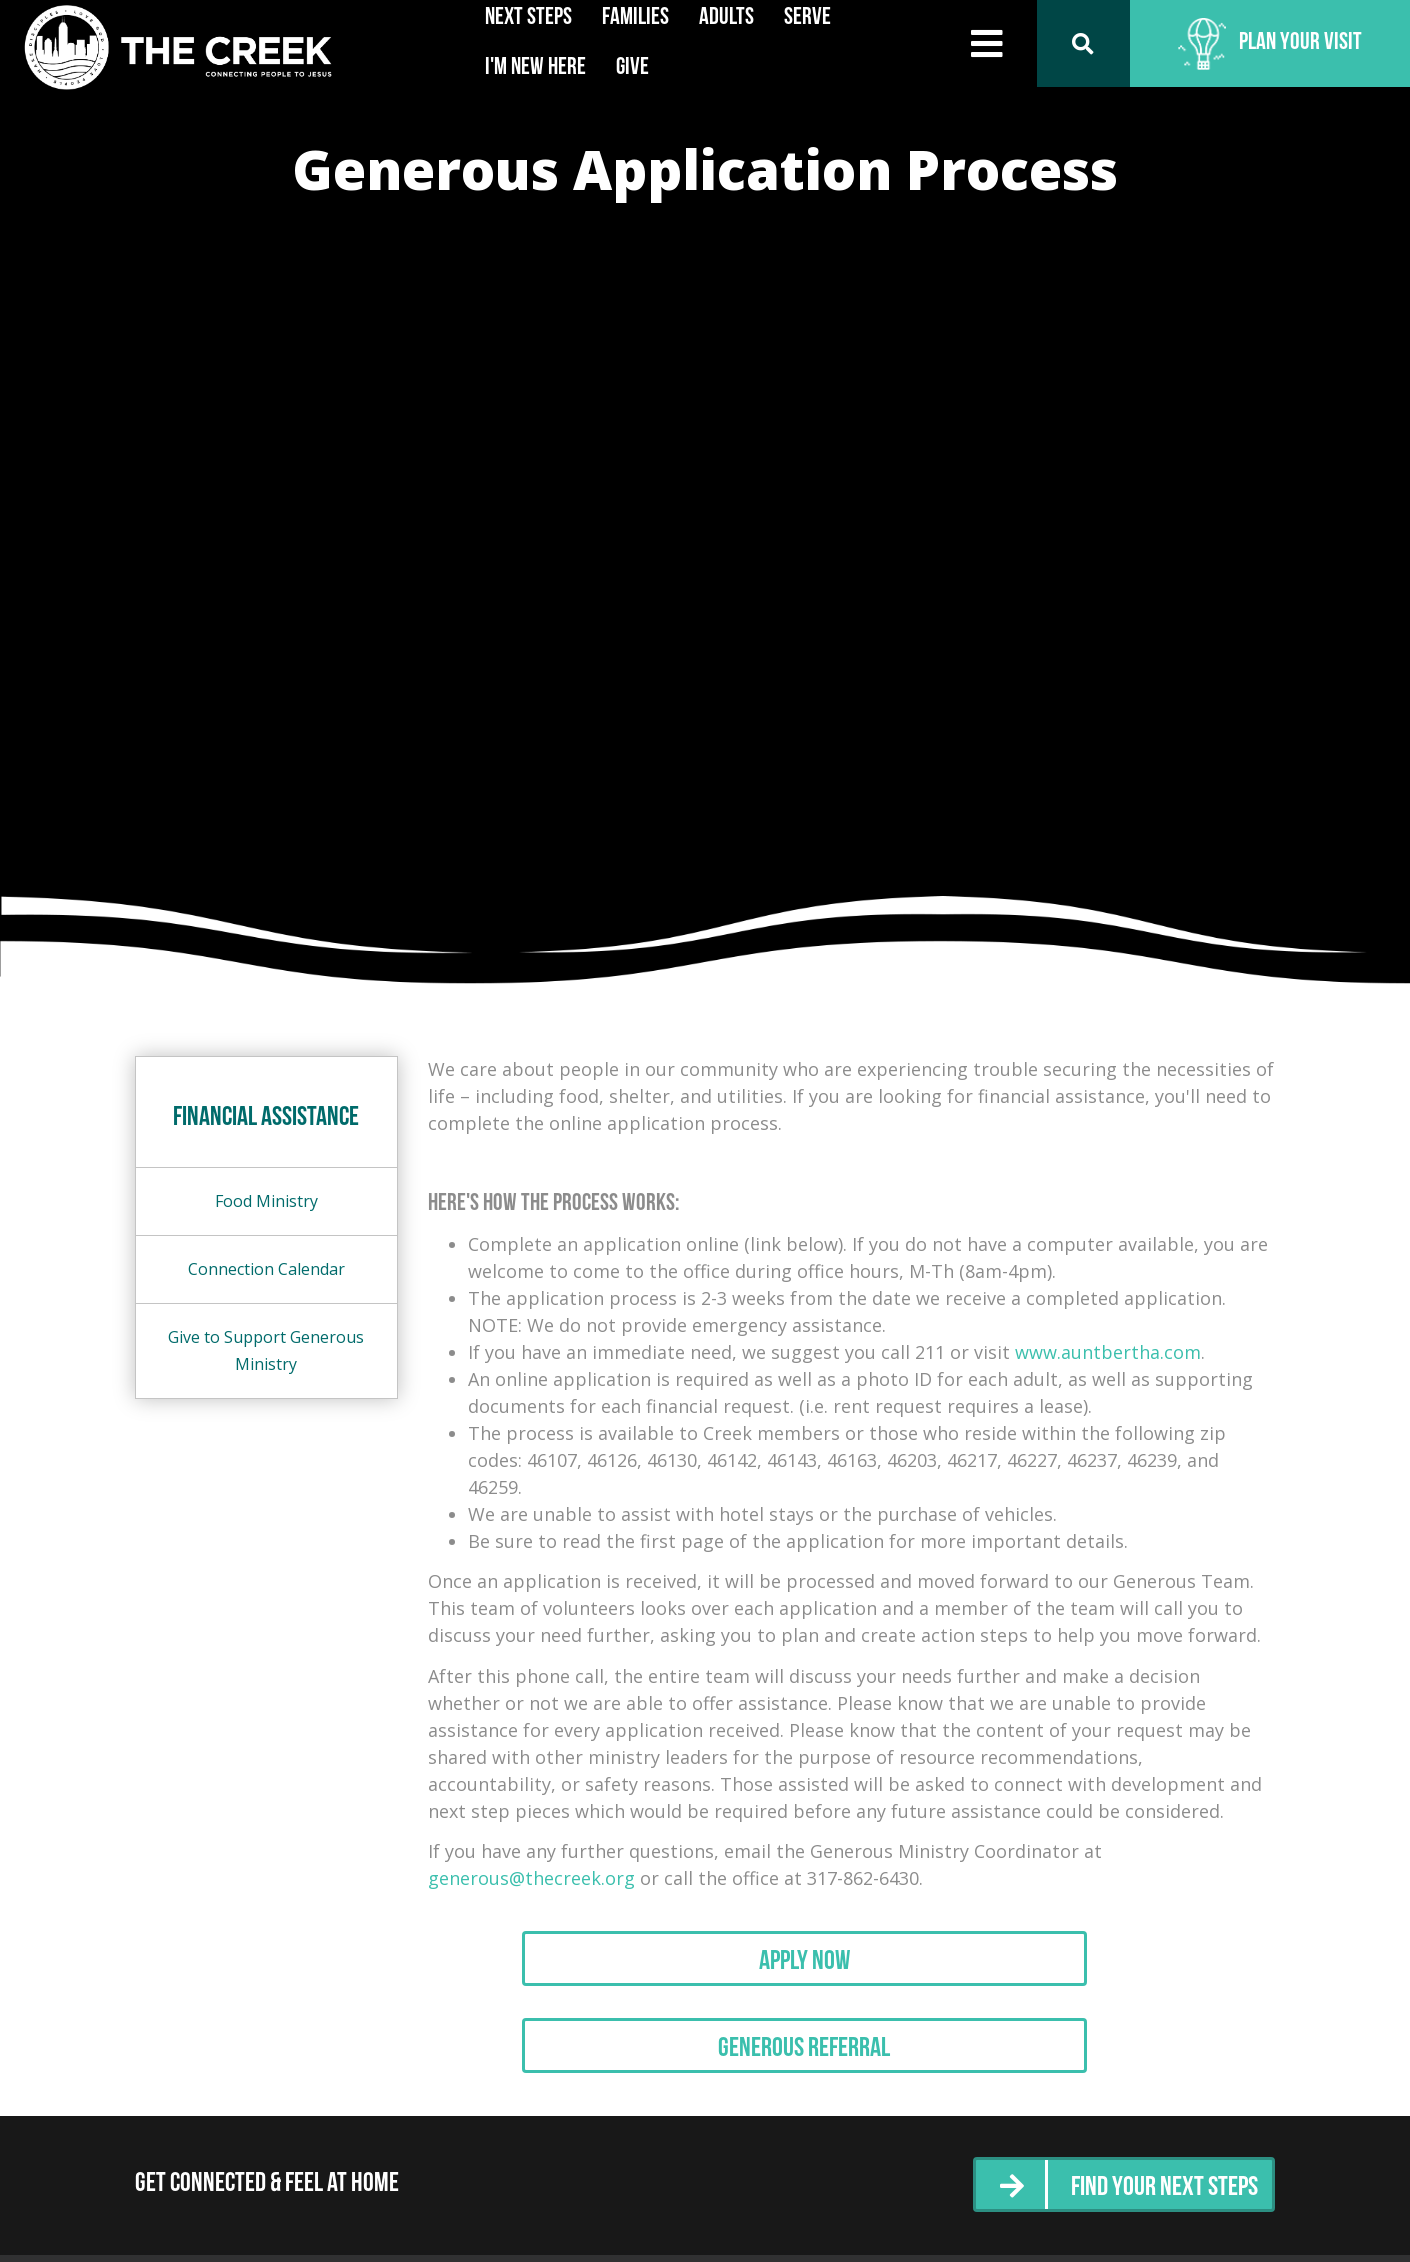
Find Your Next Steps (1153, 2206)
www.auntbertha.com (1108, 1352)
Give (632, 68)
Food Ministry (266, 1201)
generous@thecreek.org (531, 1878)
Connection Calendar (266, 1269)
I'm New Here (535, 68)
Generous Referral (851, 2067)
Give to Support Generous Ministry (266, 1350)
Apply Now (851, 1969)
